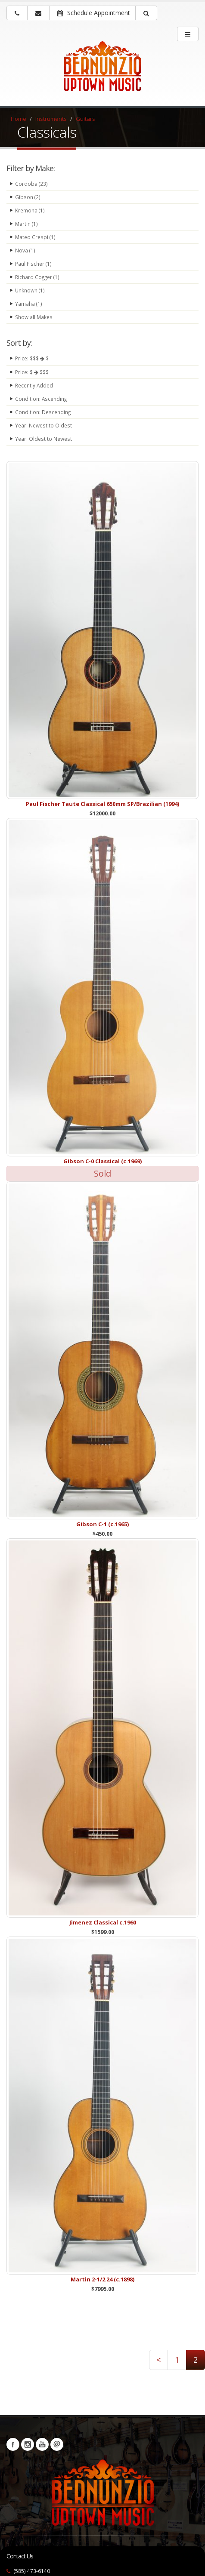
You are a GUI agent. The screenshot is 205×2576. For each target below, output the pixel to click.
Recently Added (34, 385)
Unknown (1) (30, 290)
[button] (146, 13)
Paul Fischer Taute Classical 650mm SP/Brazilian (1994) (102, 804)
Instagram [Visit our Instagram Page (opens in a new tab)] (27, 2444)
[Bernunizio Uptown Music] (102, 71)
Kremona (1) (30, 210)
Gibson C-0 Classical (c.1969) (102, 1161)
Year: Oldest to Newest (43, 438)
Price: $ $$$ (32, 372)
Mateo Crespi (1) (35, 237)
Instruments (51, 119)
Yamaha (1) (28, 303)
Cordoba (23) (31, 183)
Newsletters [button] (56, 2444)
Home (18, 119)
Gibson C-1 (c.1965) (102, 1524)
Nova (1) (25, 250)
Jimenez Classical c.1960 (102, 1922)
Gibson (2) (27, 197)
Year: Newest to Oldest (43, 425)
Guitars (85, 119)
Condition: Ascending (41, 398)
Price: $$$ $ (32, 358)
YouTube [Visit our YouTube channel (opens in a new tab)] (42, 2444)
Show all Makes (34, 317)
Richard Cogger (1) (37, 277)
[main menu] (188, 34)
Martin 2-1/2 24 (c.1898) (102, 2279)
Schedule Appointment (93, 13)
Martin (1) (26, 223)
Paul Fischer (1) (33, 263)
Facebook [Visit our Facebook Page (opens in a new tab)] (12, 2444)
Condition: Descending (43, 412)
